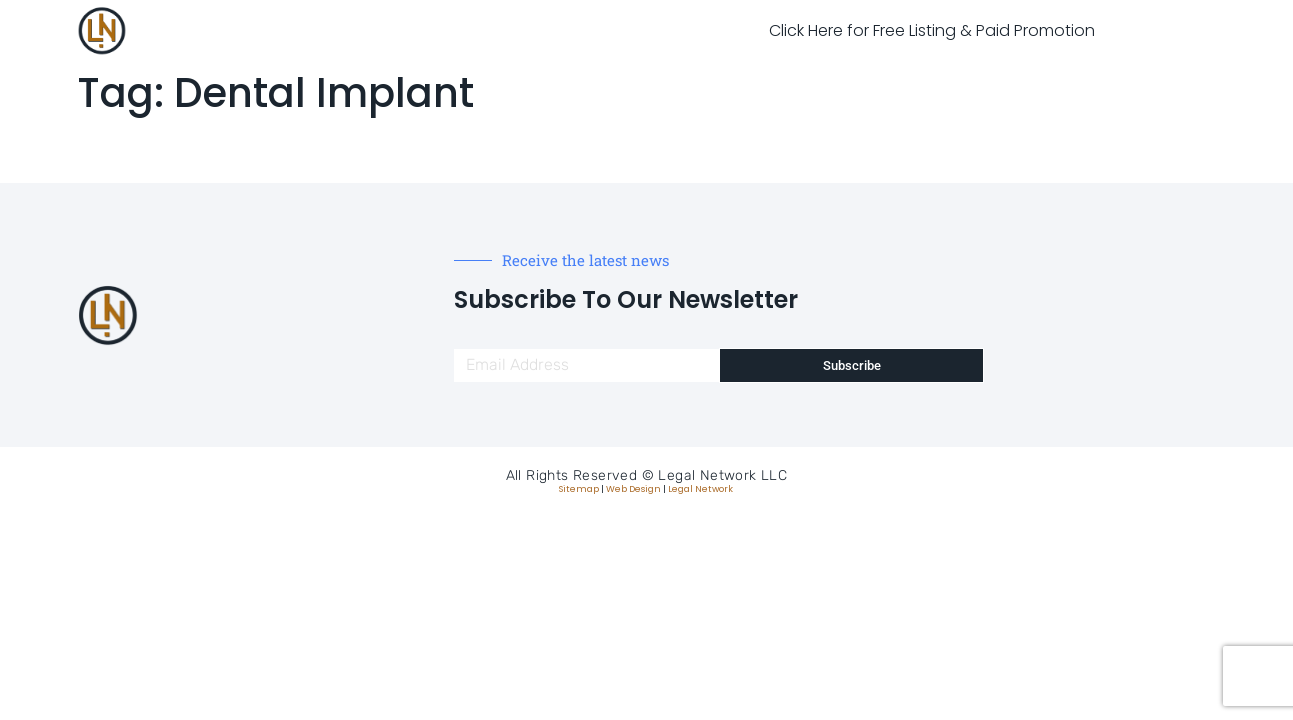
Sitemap (579, 489)
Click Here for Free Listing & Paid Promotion (932, 30)
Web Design (633, 489)
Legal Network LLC (722, 475)
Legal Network (700, 489)
